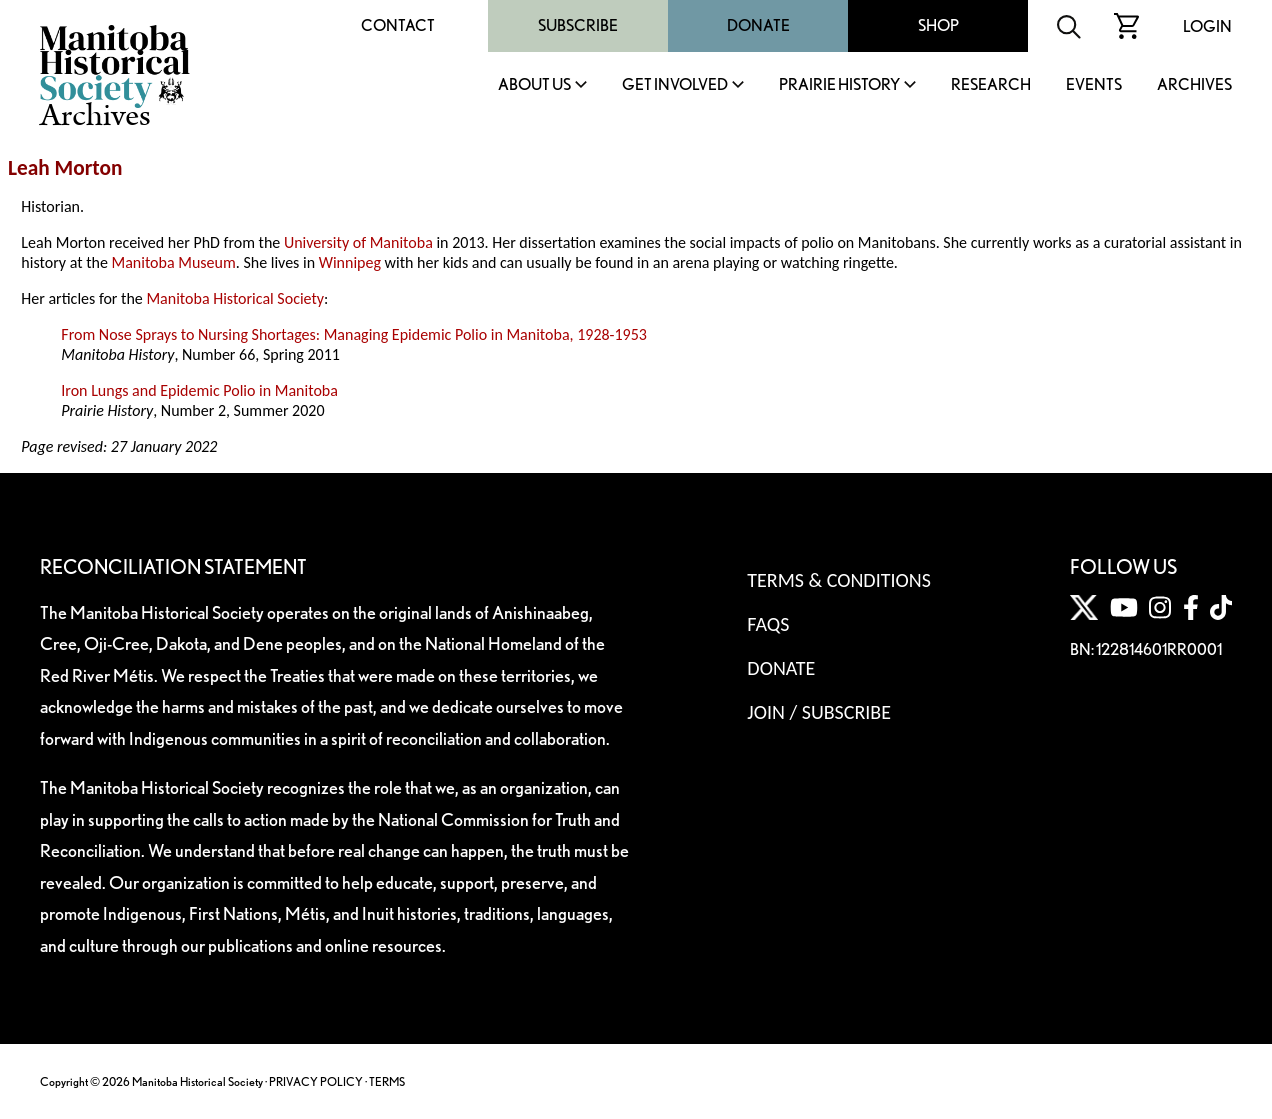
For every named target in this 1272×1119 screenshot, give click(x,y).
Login (1207, 26)
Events (1094, 85)
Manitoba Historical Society (235, 298)
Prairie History (839, 85)
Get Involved (675, 85)
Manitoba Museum (173, 262)
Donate (758, 25)
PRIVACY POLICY (316, 1081)
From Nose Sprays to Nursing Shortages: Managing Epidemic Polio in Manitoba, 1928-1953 (354, 334)
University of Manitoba (358, 242)
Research (991, 85)
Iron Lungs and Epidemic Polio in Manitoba (199, 390)
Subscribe (578, 25)
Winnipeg (350, 262)
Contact (398, 25)
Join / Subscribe (819, 712)
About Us (534, 85)
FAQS (768, 624)
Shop (938, 25)
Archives (1194, 85)
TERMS (387, 1081)
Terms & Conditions (838, 580)
